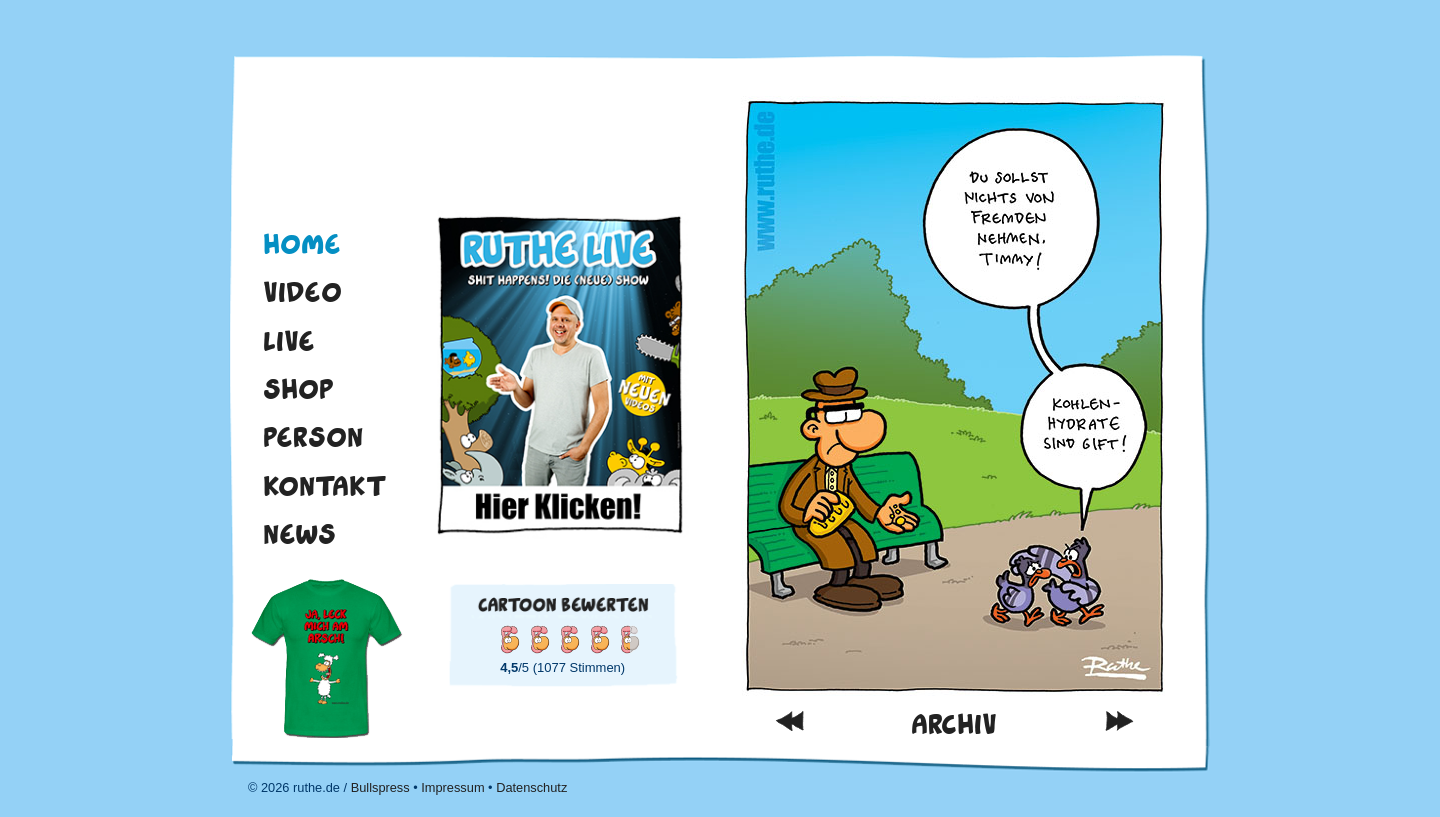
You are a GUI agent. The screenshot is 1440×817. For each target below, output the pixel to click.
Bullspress (380, 787)
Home (302, 244)
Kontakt (325, 486)
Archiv (954, 724)
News (299, 534)
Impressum (452, 787)
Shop (298, 389)
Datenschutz (531, 787)
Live (289, 341)
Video (302, 292)
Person (313, 437)
